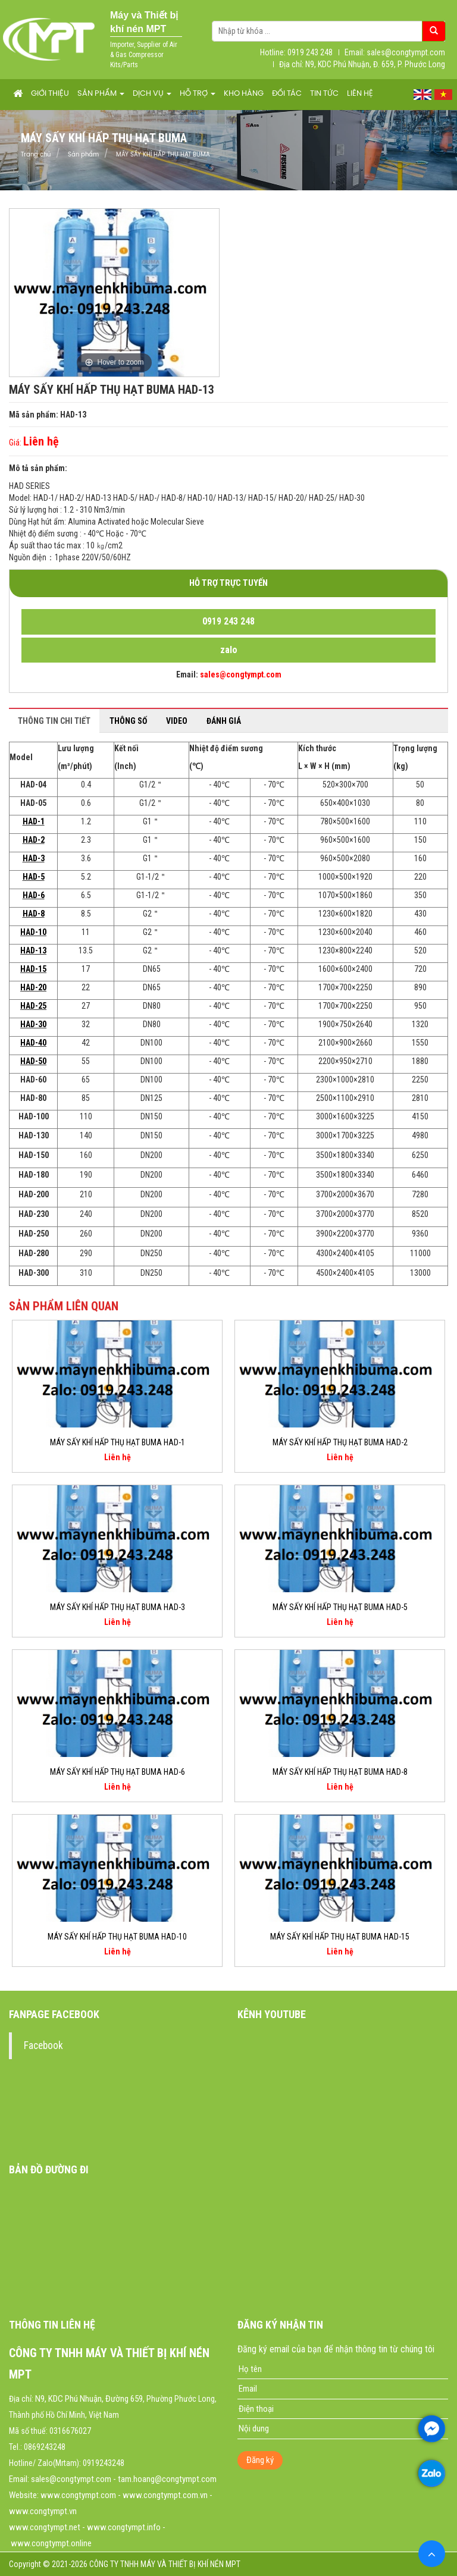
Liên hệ (360, 94)
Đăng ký (260, 2460)
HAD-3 (34, 858)
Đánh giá (223, 721)
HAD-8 (34, 913)
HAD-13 (33, 950)
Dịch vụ (152, 94)
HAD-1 (34, 821)
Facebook (43, 2045)
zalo (228, 649)
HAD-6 (34, 895)
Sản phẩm (100, 94)
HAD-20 (33, 987)
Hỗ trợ (197, 94)
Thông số (128, 721)
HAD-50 (33, 1061)
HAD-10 (33, 932)
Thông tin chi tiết (54, 721)
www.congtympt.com (78, 2495)
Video (176, 721)
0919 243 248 (228, 621)
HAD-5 (34, 876)
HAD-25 (33, 1006)
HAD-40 (33, 1042)
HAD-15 (33, 969)
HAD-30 (33, 1024)
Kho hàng (244, 94)
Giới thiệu (50, 94)
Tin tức (324, 94)
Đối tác (287, 94)
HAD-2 (34, 840)
